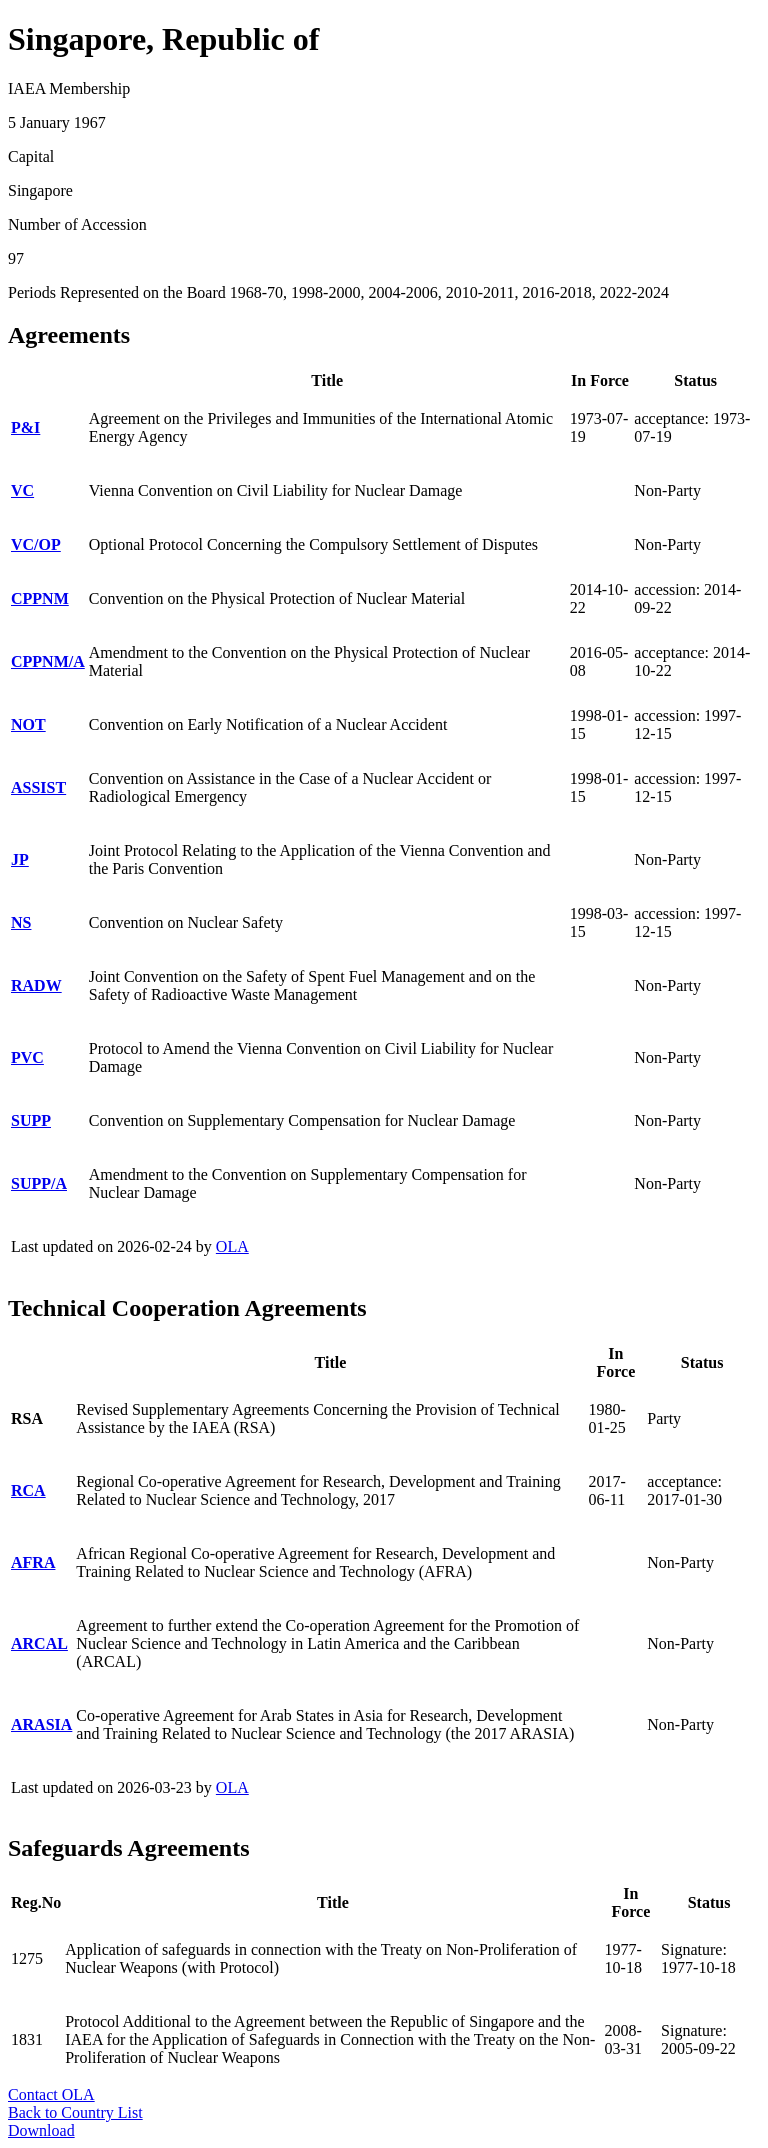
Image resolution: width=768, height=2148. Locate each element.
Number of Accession (77, 224)
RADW (36, 985)
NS (21, 922)
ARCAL (39, 1643)
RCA (28, 1490)
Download (41, 2130)
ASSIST (38, 787)
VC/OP (36, 544)
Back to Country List (75, 2112)
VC (22, 490)
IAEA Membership (69, 88)
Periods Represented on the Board (117, 292)
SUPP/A (39, 1183)
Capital (31, 156)
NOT (28, 724)
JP (20, 859)
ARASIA (41, 1724)
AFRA (33, 1562)
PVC (27, 1057)
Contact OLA (51, 2094)
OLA (232, 1246)
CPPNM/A (48, 661)
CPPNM (40, 598)
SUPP (31, 1120)
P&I (25, 427)
